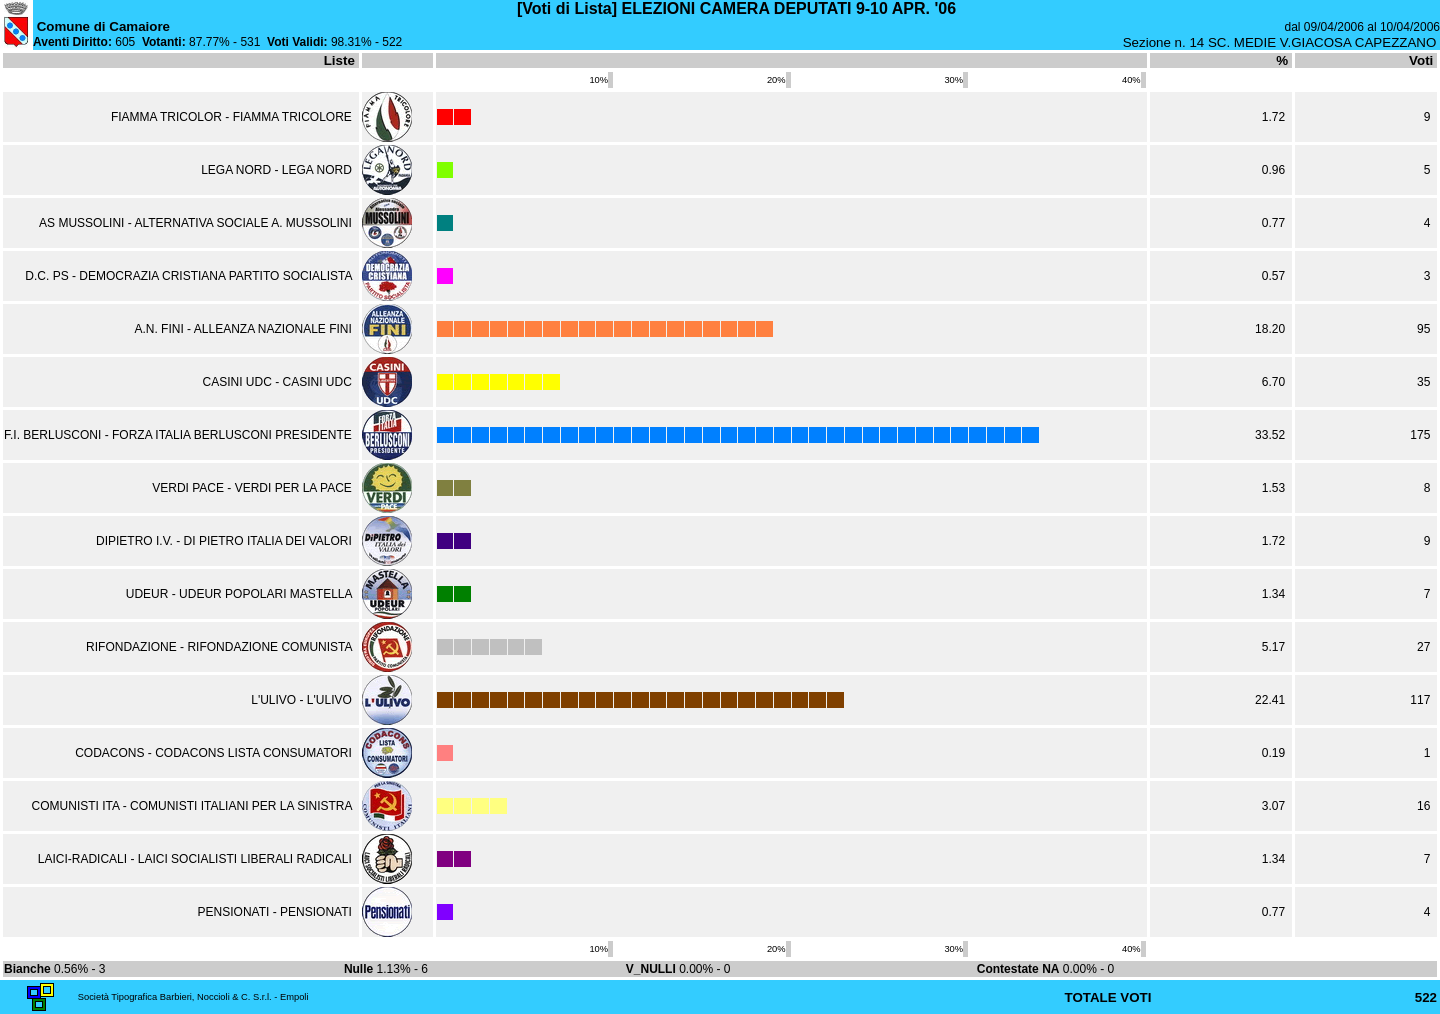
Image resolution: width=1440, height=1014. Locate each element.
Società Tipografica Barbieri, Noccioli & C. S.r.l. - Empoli (193, 997)
